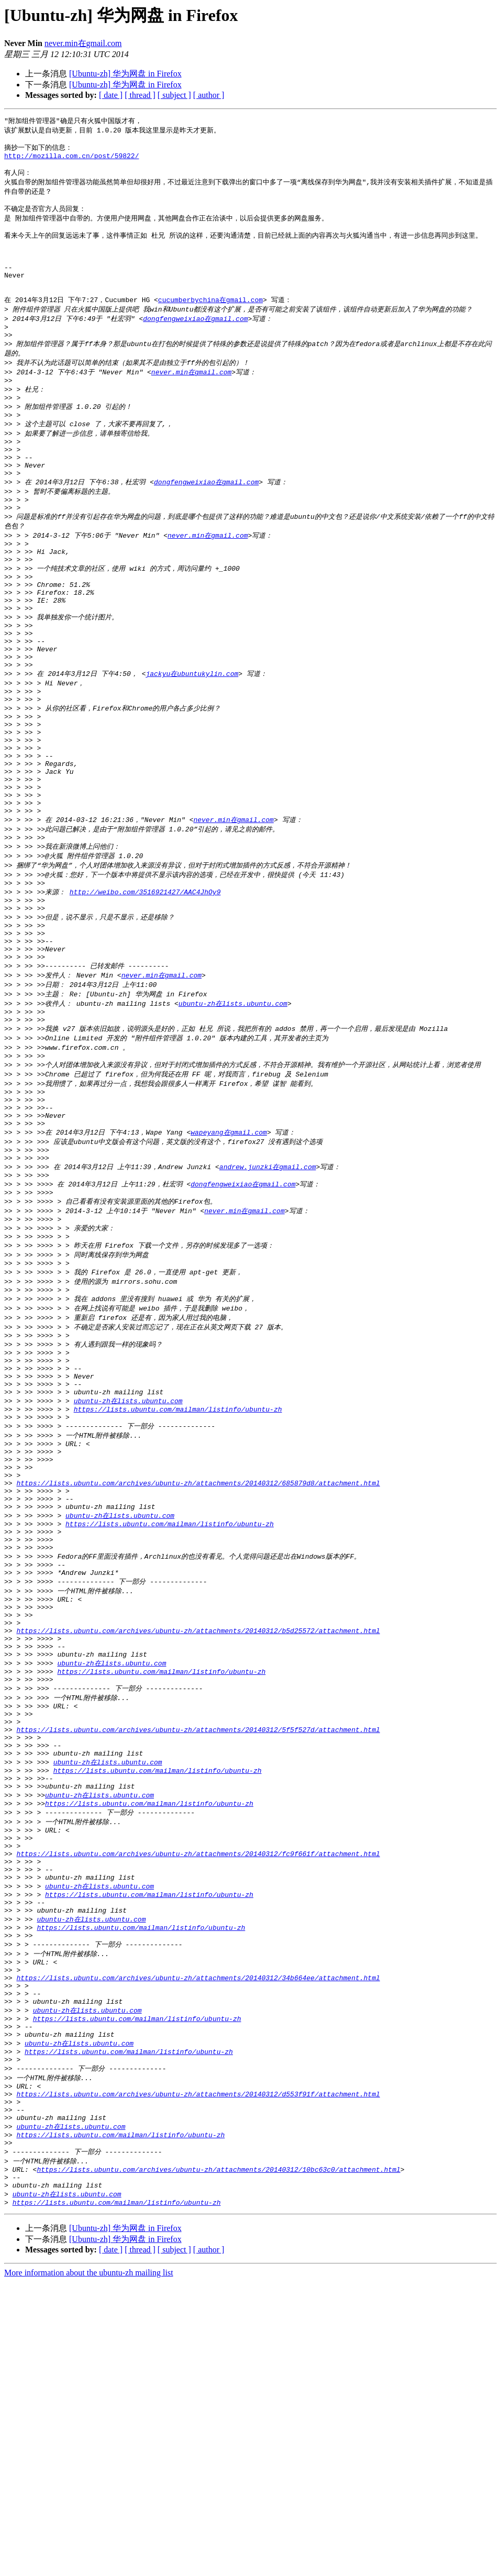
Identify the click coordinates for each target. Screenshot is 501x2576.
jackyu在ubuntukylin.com (192, 747)
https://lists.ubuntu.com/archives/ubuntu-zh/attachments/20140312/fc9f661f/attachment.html (198, 2094)
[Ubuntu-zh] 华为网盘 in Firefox (125, 73)
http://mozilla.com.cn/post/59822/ (71, 160)
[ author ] (209, 95)
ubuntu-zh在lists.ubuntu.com (233, 1123)
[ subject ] (174, 95)
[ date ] (111, 95)
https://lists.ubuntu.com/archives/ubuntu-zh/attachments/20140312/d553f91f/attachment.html (198, 2372)
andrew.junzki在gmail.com (267, 1307)
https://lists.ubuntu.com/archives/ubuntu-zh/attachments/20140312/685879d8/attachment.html (198, 1664)
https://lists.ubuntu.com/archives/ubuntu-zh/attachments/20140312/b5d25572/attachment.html (198, 1836)
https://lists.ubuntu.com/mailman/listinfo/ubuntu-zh (178, 1578)
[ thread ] (140, 95)
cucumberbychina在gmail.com (210, 323)
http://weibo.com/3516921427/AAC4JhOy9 (145, 997)
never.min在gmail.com (83, 43)
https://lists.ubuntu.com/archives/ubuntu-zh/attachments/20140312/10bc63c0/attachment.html (218, 2458)
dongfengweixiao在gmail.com (195, 343)
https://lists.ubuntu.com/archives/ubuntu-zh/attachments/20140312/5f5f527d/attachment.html (198, 1951)
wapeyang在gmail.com (229, 1268)
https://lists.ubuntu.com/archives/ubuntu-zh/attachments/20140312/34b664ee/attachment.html (198, 2237)
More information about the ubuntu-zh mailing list (88, 2566)
